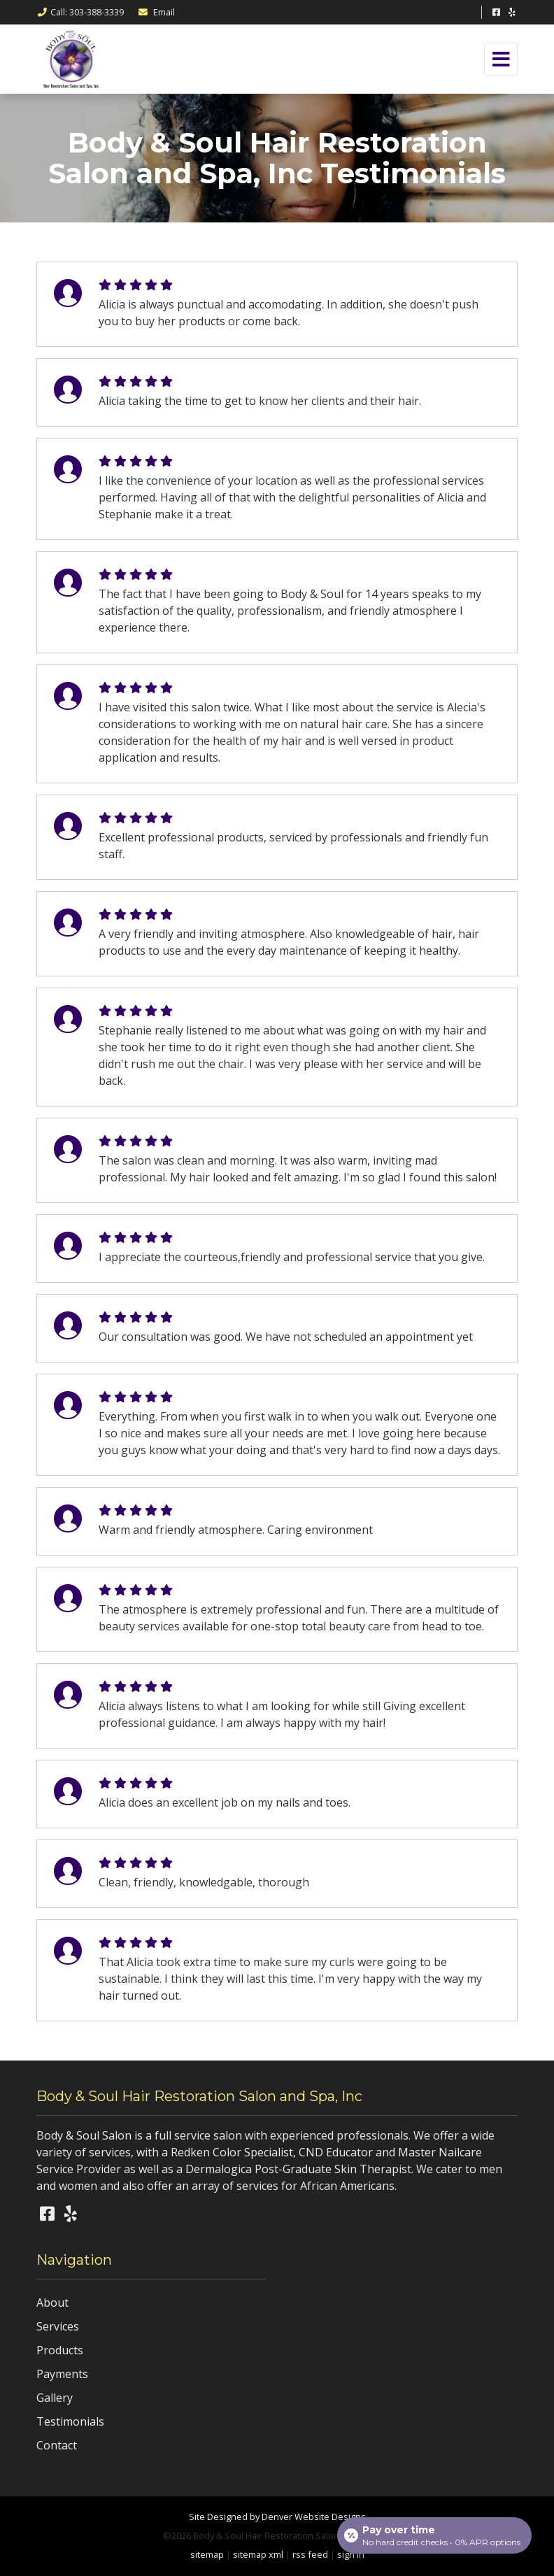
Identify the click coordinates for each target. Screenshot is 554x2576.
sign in (350, 2554)
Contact (56, 2445)
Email (156, 12)
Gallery (54, 2397)
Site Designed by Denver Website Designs (277, 2516)
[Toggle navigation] (501, 59)
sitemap (207, 2554)
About (52, 2302)
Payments (62, 2374)
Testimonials (70, 2421)
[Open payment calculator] (434, 2535)
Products (59, 2350)
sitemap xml (258, 2554)
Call (80, 12)
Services (57, 2326)
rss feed (310, 2554)
